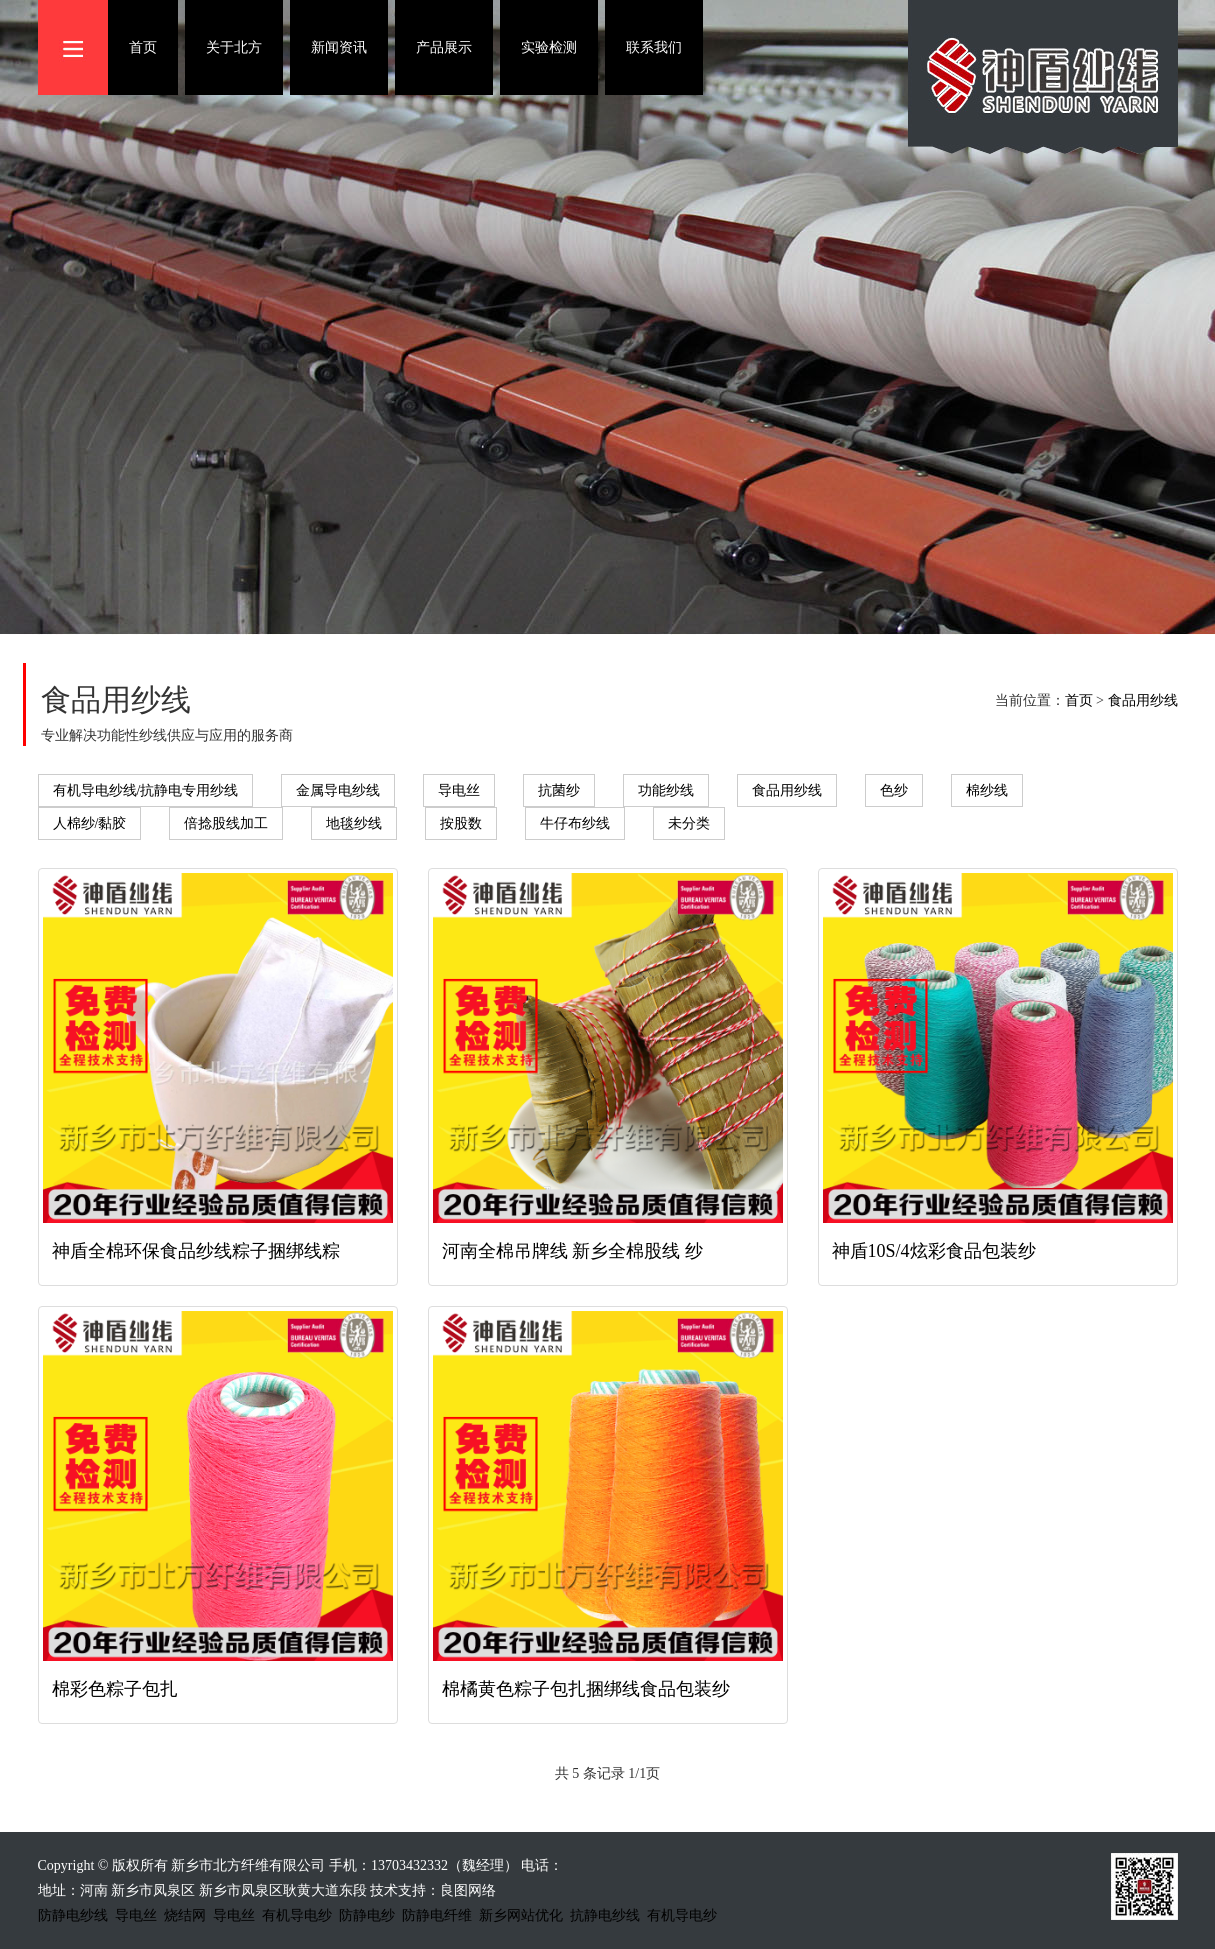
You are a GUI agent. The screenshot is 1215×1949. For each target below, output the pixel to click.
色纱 (894, 790)
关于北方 (234, 47)
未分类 (689, 823)
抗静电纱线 (605, 1915)
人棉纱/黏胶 (90, 823)
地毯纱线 (354, 823)
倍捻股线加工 (226, 823)
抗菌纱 (559, 790)
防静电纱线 (73, 1915)
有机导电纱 (297, 1915)
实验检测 (549, 47)
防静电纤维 (437, 1915)
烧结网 (185, 1915)
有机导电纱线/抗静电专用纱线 (146, 790)
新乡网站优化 (521, 1915)
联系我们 (654, 47)
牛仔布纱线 (575, 823)
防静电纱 (367, 1915)
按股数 (461, 823)
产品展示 (444, 47)
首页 (143, 47)
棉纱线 (987, 790)
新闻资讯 (339, 47)
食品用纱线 (1143, 700)
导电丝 (459, 790)
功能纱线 (666, 790)
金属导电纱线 (338, 790)
